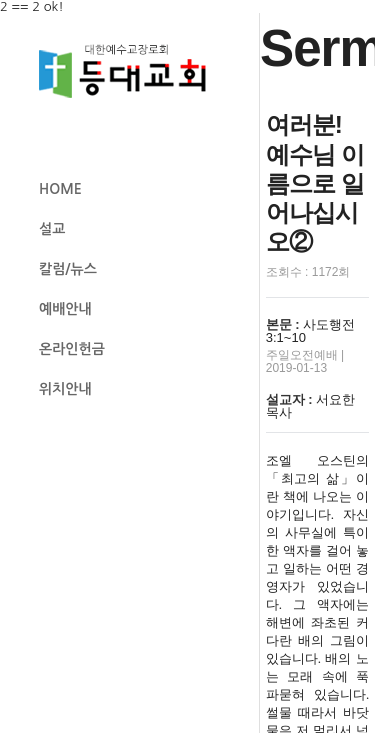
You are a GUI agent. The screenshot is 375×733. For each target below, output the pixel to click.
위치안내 (65, 389)
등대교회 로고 (131, 71)
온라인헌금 (72, 349)
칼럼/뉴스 (68, 269)
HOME (60, 189)
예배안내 (65, 309)
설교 (52, 229)
